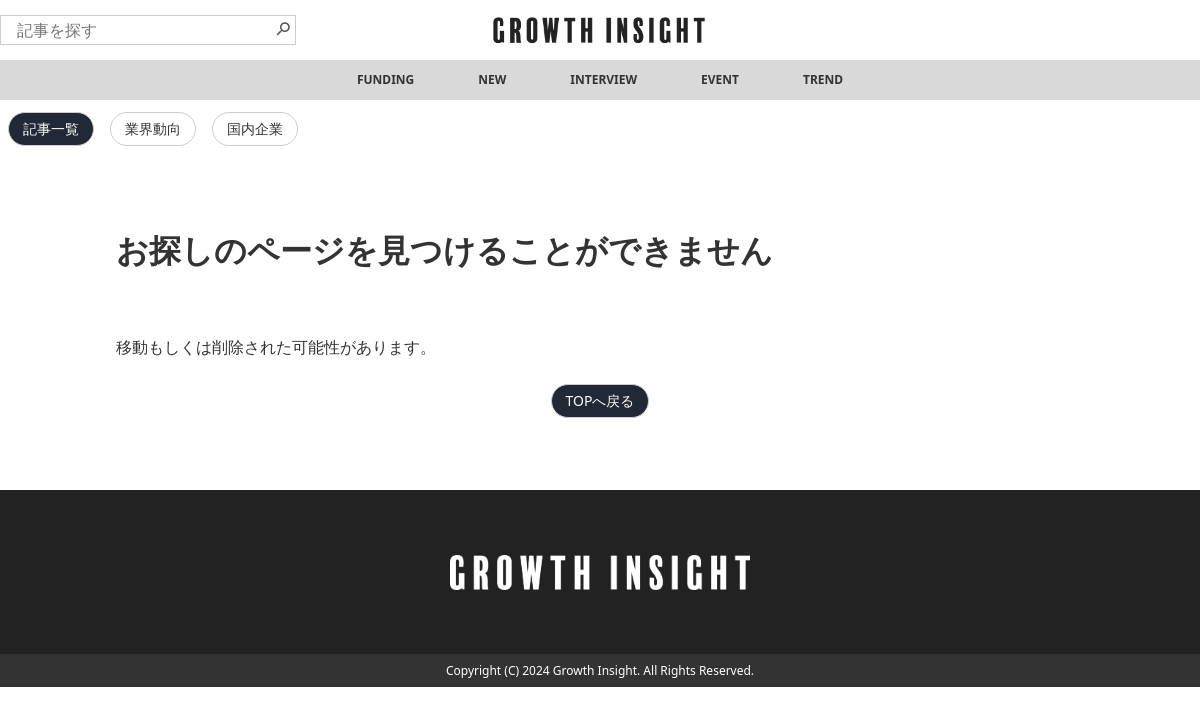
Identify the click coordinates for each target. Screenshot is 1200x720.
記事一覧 (51, 128)
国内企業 (255, 128)
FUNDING (385, 79)
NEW (492, 79)
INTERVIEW (603, 79)
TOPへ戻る (600, 400)
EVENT (720, 79)
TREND (823, 79)
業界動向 (153, 128)
